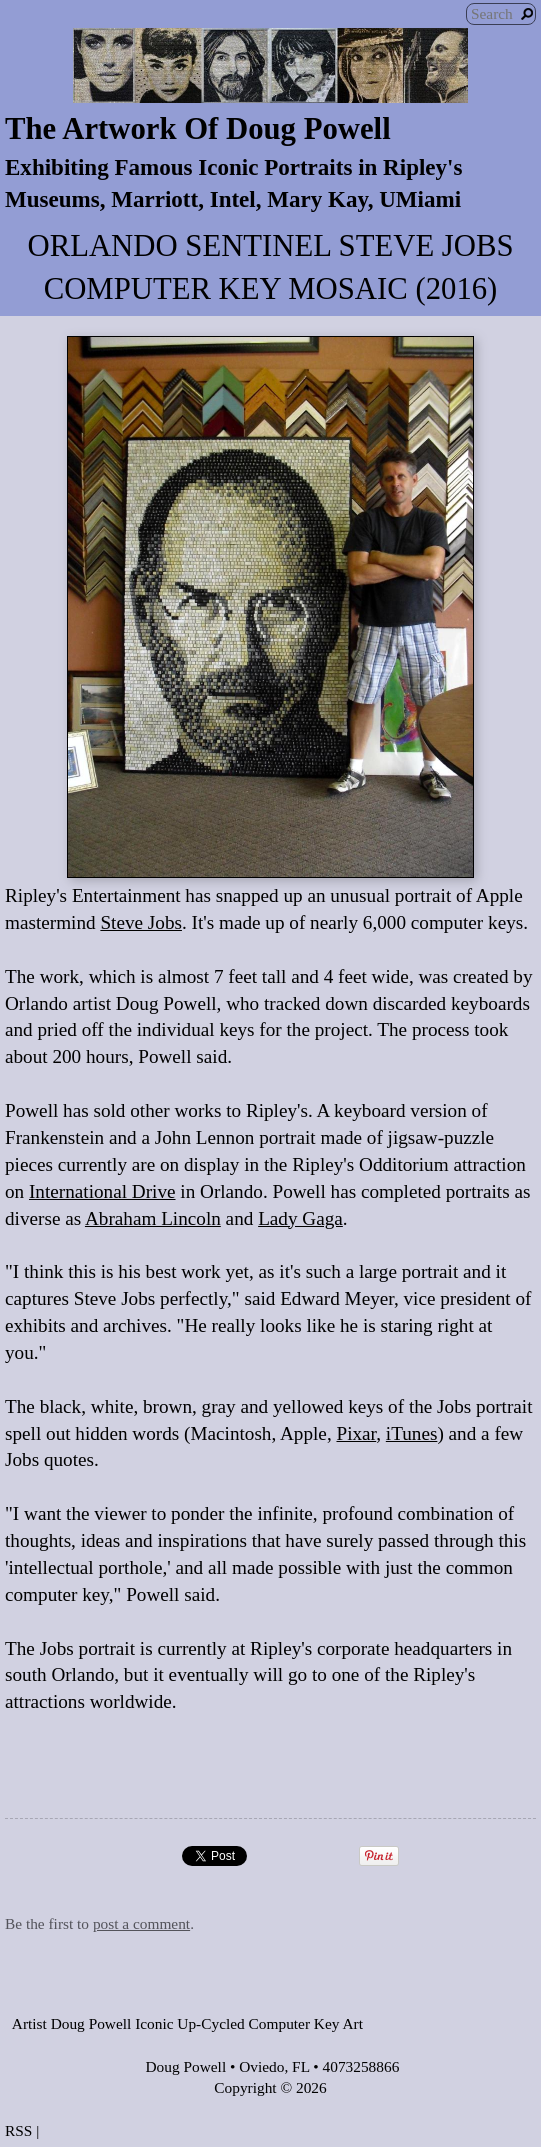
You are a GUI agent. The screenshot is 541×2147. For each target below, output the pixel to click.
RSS (18, 2130)
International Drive (102, 1191)
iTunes (412, 1433)
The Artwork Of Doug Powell (198, 129)
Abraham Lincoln (153, 1218)
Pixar (356, 1433)
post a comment (141, 1923)
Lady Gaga (300, 1218)
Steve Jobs (141, 922)
